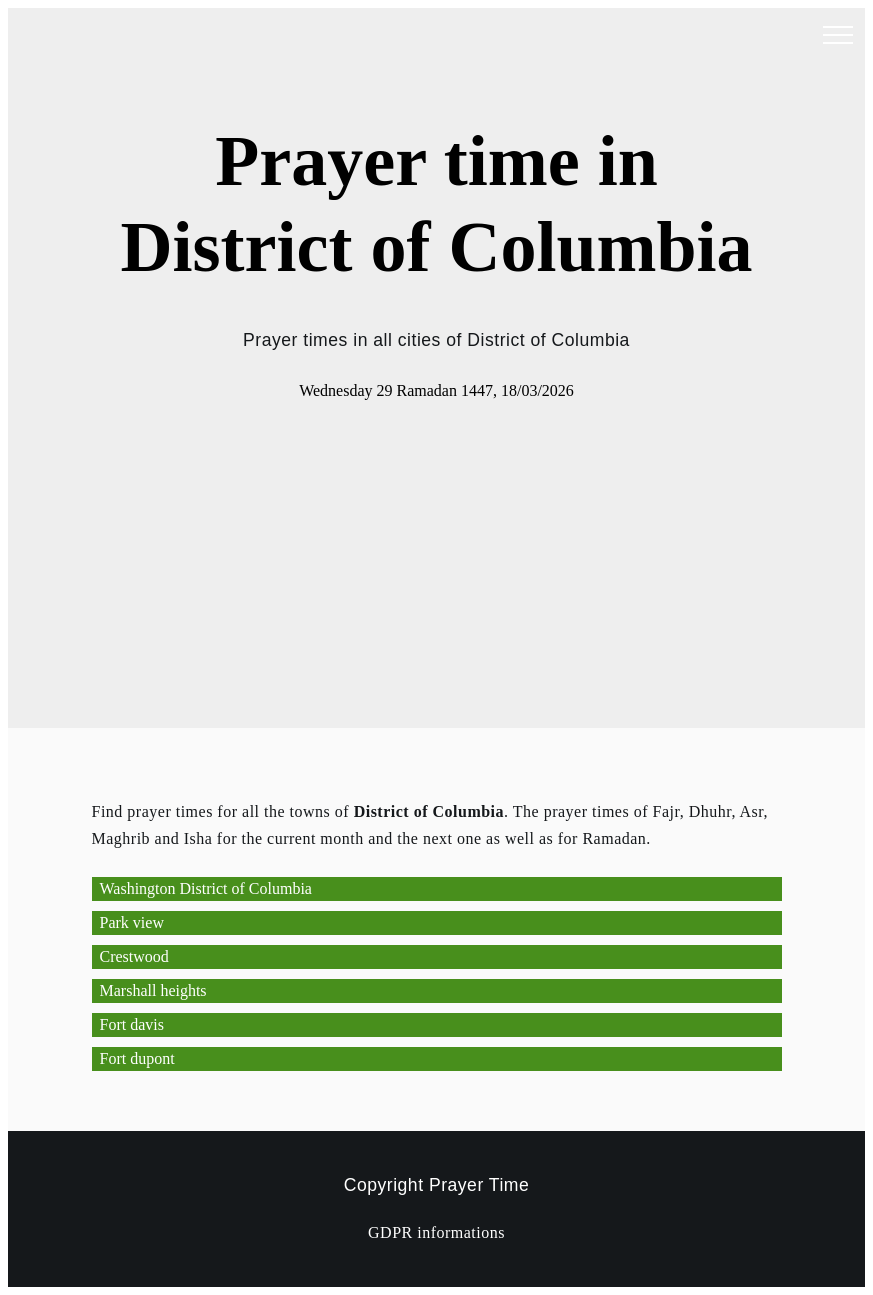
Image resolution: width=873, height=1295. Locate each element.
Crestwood (134, 956)
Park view (132, 922)
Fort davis (132, 1024)
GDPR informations (436, 1232)
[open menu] (838, 36)
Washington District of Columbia (206, 888)
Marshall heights (153, 990)
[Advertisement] (436, 553)
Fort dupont (137, 1058)
